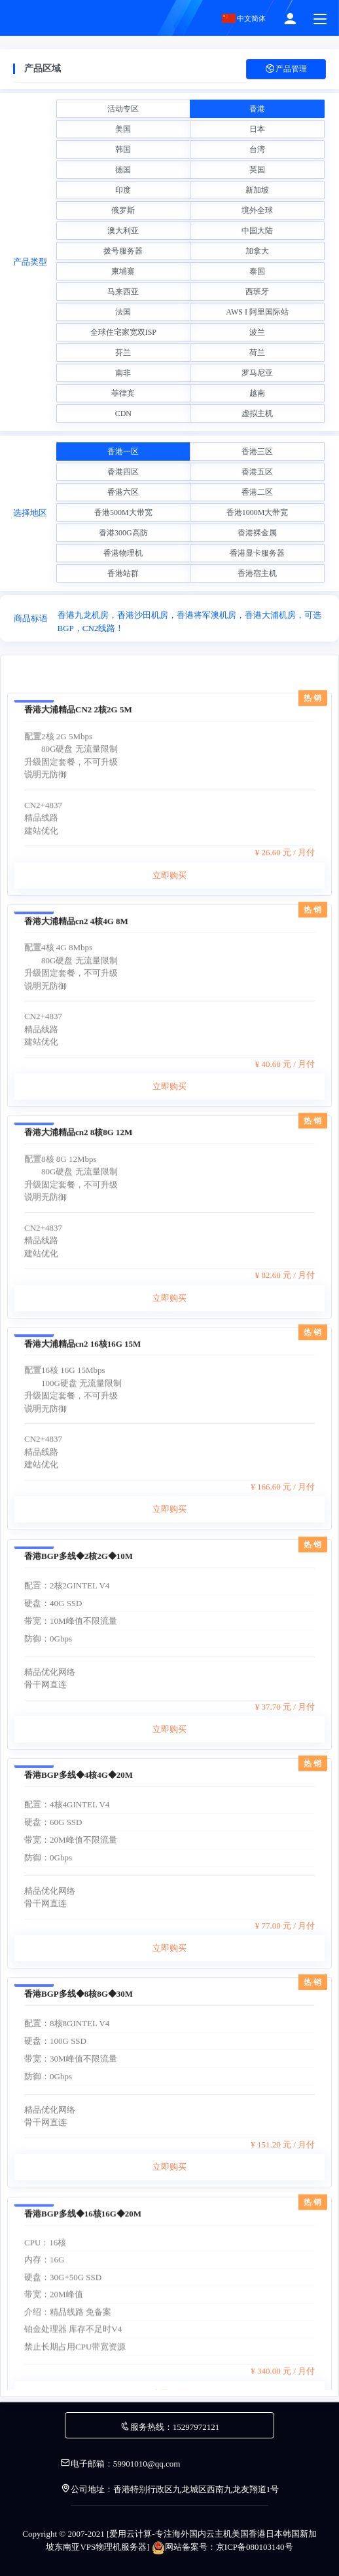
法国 (123, 312)
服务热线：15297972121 (170, 2427)
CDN (123, 413)
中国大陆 (257, 230)
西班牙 (257, 291)
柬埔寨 (123, 271)
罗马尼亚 (257, 372)
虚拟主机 (257, 413)
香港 (257, 108)
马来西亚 (123, 291)
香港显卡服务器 (257, 553)
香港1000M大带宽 (257, 512)
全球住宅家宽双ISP (123, 332)
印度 (123, 190)
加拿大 (257, 251)
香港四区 (123, 471)
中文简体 (244, 18)
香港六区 (123, 492)
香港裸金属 (257, 532)
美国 (123, 129)
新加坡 (257, 190)
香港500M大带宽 (123, 512)
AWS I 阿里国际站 (257, 312)
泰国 (257, 271)
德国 (123, 169)
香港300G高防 (123, 532)
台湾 (257, 149)
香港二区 (257, 492)
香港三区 (257, 451)
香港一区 (123, 451)
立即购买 (169, 1036)
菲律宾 (123, 393)
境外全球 (257, 210)
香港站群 (123, 573)
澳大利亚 (123, 230)
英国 (257, 169)
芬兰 (123, 352)
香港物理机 (123, 553)
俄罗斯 (123, 210)
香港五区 (257, 471)
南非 (123, 372)
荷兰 (257, 352)
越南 (257, 393)
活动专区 (123, 108)
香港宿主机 (257, 573)
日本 (257, 129)
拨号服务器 (123, 251)
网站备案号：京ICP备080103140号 (222, 2547)
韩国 (123, 149)
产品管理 (286, 69)
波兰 (257, 332)
